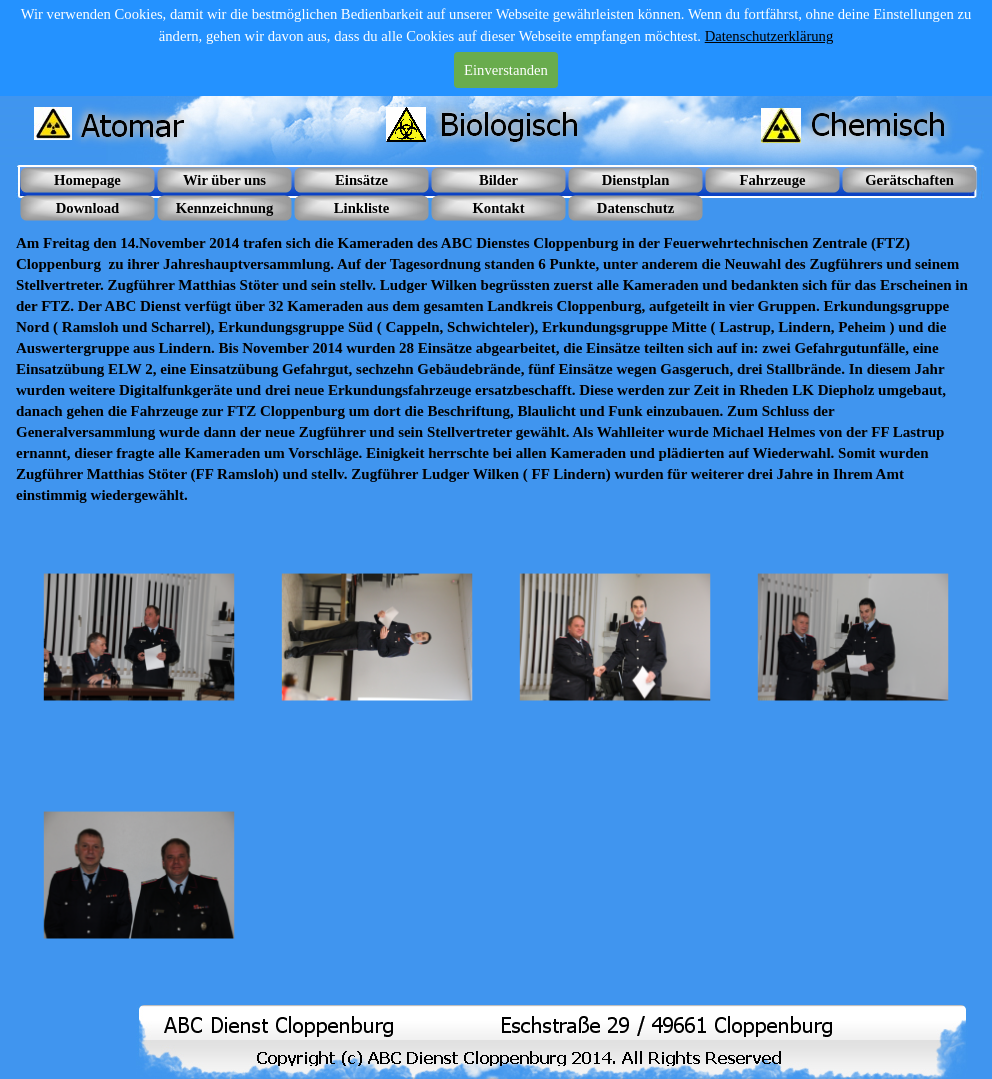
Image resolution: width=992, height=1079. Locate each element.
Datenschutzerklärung (769, 36)
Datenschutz (635, 208)
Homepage (87, 180)
